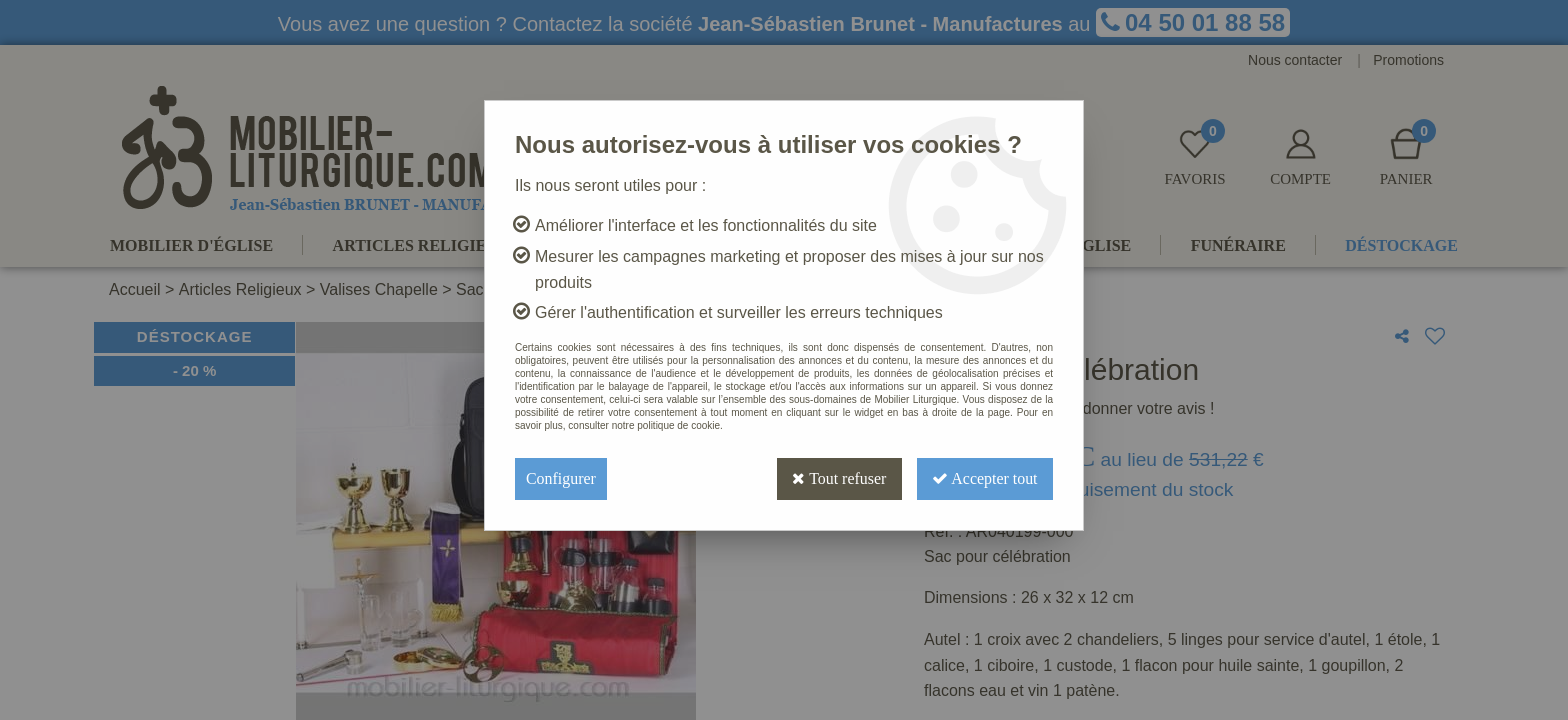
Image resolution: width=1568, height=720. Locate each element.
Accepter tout (984, 478)
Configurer (561, 478)
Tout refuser (837, 478)
